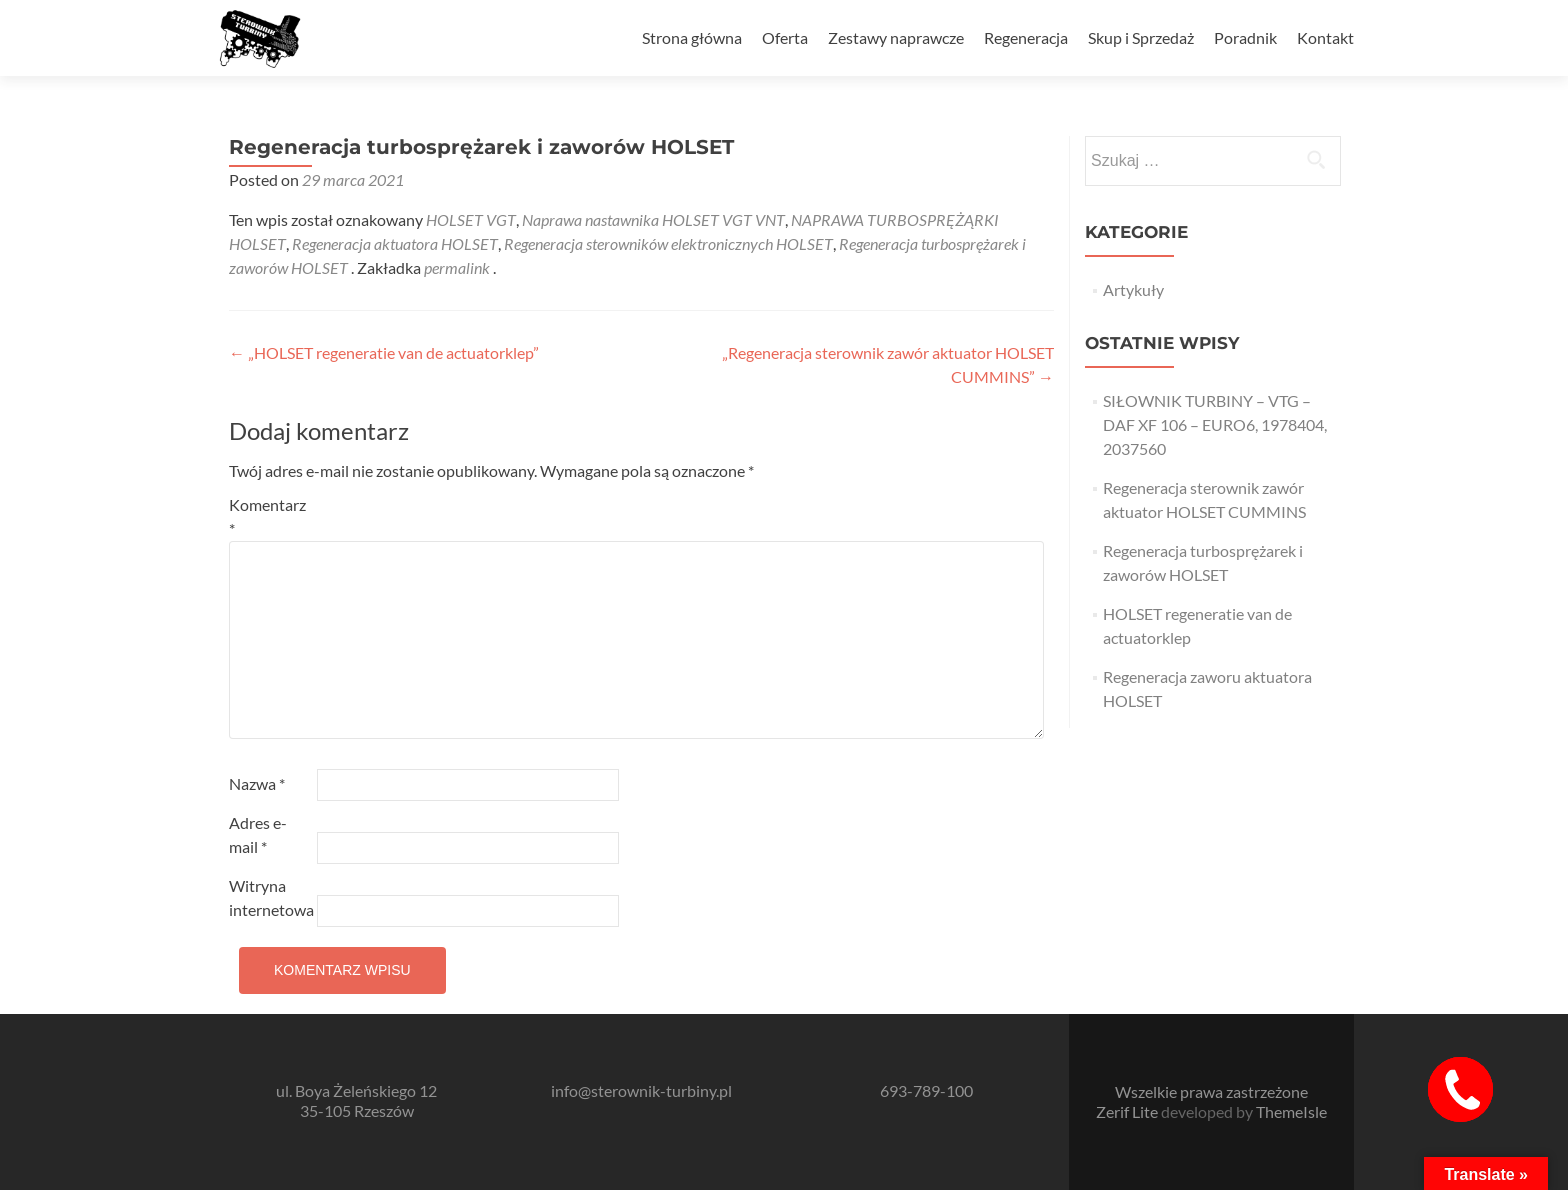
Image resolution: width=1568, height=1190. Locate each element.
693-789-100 (926, 1090)
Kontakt (1325, 37)
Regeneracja (1026, 37)
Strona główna (692, 37)
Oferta (785, 37)
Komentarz (267, 516)
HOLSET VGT (471, 219)
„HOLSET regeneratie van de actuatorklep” (384, 352)
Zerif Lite (1128, 1111)
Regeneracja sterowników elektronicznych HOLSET (668, 243)
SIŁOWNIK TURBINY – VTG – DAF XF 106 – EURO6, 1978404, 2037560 (1215, 424)
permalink (458, 267)
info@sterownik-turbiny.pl (641, 1090)
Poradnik (1245, 37)
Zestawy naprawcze (896, 37)
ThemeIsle (1291, 1111)
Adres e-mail (258, 834)
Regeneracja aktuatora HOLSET (395, 243)
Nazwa (257, 783)
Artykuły (1133, 289)
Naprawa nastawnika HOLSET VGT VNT (653, 219)
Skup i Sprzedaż (1141, 37)
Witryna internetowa (271, 897)
